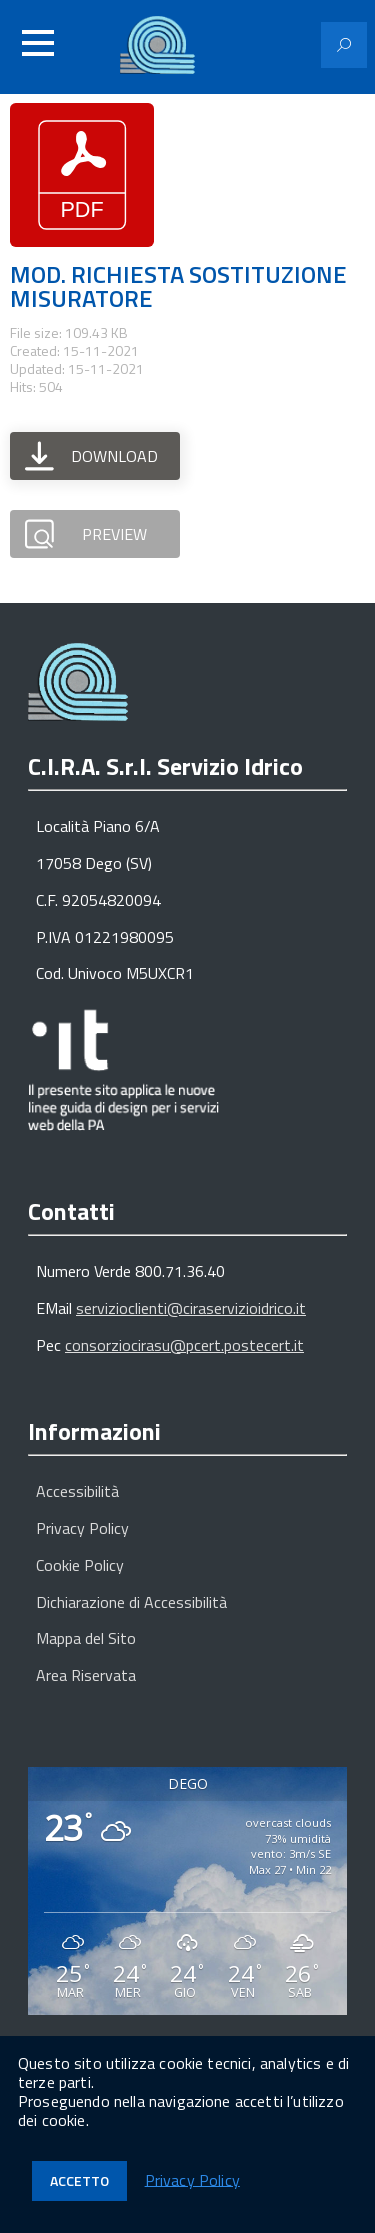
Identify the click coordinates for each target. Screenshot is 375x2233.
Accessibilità (77, 1491)
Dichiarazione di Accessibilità (131, 1602)
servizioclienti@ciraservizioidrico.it (191, 1308)
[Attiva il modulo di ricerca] (344, 45)
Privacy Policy (82, 1528)
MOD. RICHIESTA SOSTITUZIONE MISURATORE (178, 286)
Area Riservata (86, 1675)
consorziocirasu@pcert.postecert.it (184, 1345)
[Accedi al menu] (38, 43)
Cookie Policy (80, 1565)
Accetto (79, 2180)
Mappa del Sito (86, 1638)
